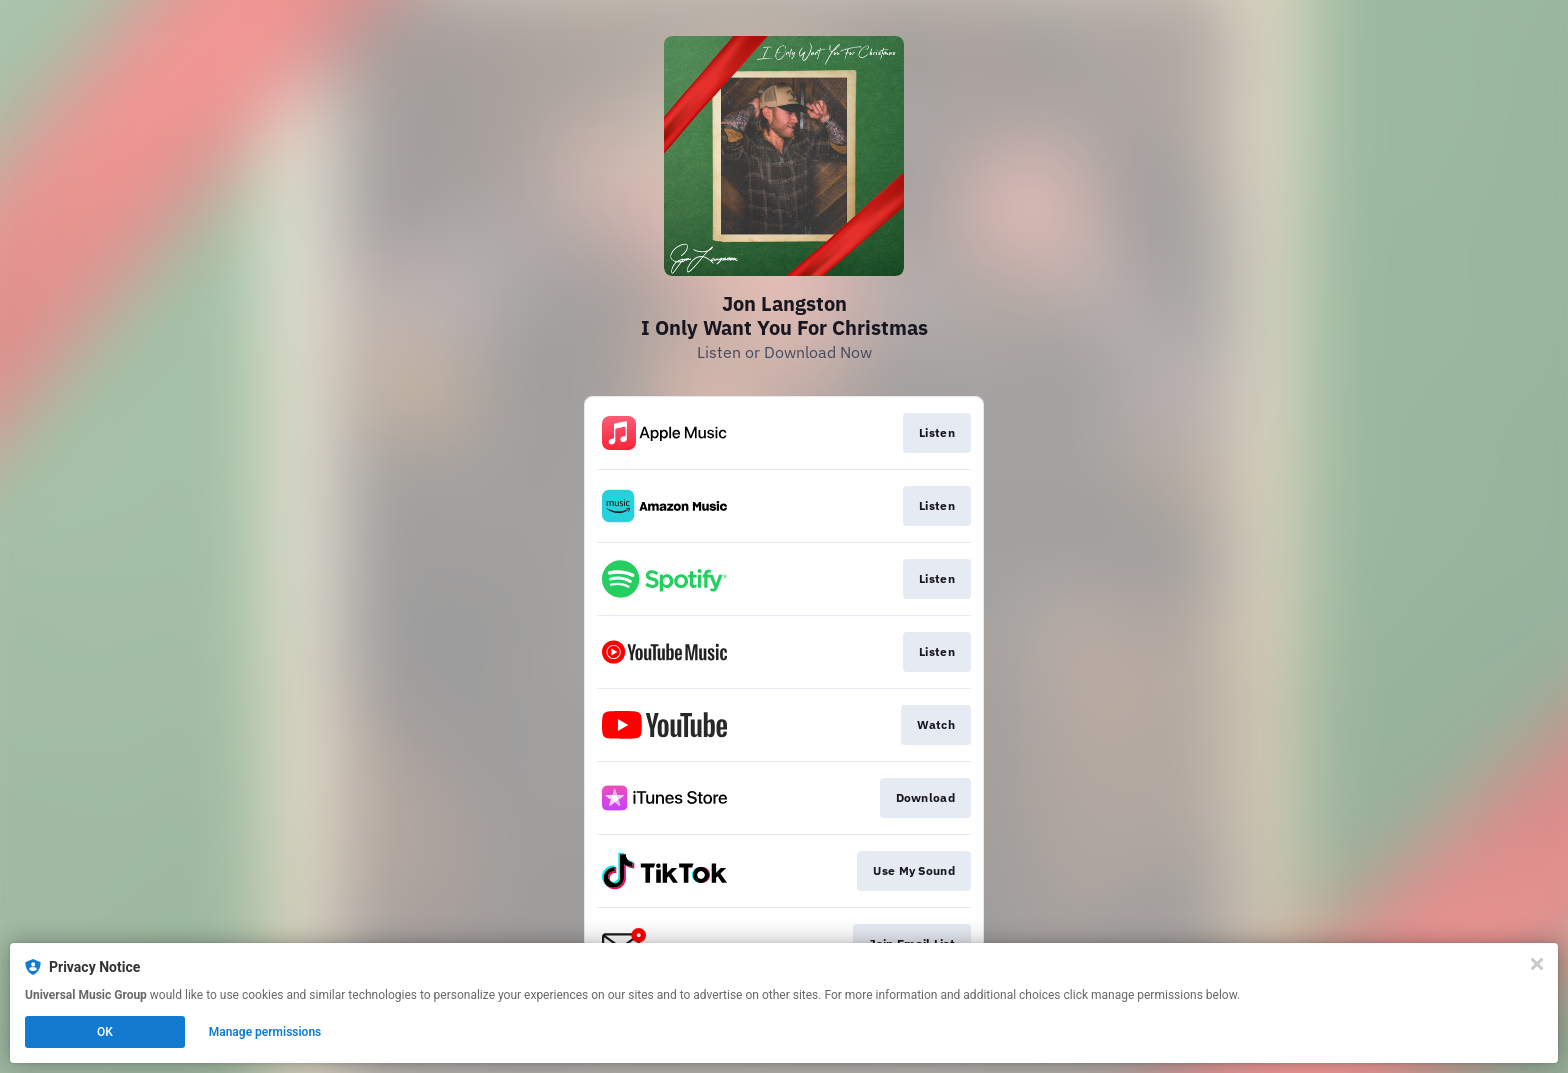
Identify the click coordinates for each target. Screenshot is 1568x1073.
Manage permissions (265, 1032)
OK (105, 1032)
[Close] (1537, 964)
